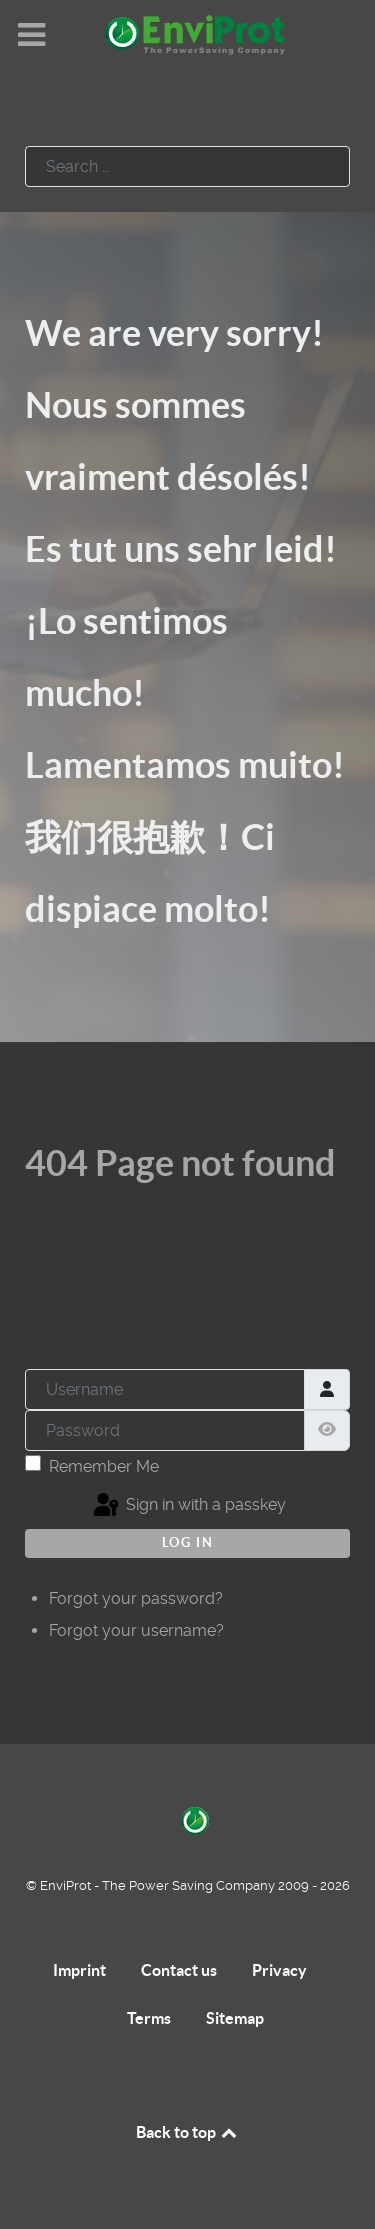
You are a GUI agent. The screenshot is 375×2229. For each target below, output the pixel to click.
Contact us (179, 1970)
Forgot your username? (136, 1630)
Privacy (279, 1970)
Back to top (188, 2132)
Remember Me (104, 1466)
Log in (188, 1542)
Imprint (79, 1970)
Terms (149, 2018)
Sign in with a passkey (188, 1506)
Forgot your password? (136, 1598)
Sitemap (235, 2018)
